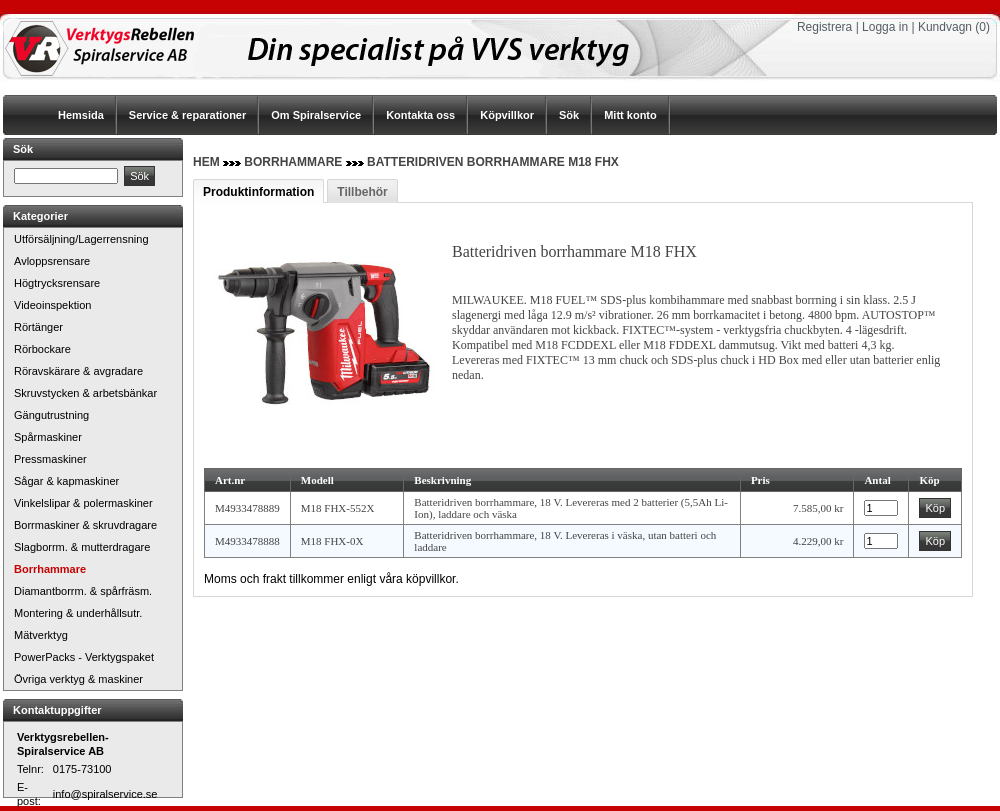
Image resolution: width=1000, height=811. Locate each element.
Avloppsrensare (52, 261)
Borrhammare (50, 569)
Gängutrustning (51, 415)
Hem (206, 162)
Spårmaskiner (48, 437)
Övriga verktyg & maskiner (78, 679)
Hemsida (81, 115)
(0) (982, 27)
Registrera (824, 27)
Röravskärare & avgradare (78, 371)
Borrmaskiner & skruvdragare (85, 525)
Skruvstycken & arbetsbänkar (85, 393)
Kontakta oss (420, 115)
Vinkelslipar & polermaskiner (83, 503)
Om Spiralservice (316, 115)
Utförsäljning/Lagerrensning (81, 239)
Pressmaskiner (50, 459)
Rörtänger (38, 327)
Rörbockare (42, 349)
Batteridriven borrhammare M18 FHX (493, 162)
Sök (569, 115)
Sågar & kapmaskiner (66, 481)
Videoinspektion (52, 305)
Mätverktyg (41, 635)
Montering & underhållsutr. (78, 613)
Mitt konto (630, 115)
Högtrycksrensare (57, 283)
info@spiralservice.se (105, 794)
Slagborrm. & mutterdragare (82, 547)
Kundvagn (945, 27)
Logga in (885, 27)
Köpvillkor (507, 115)
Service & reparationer (187, 115)
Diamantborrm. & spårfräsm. (83, 591)
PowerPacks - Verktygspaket (84, 657)
